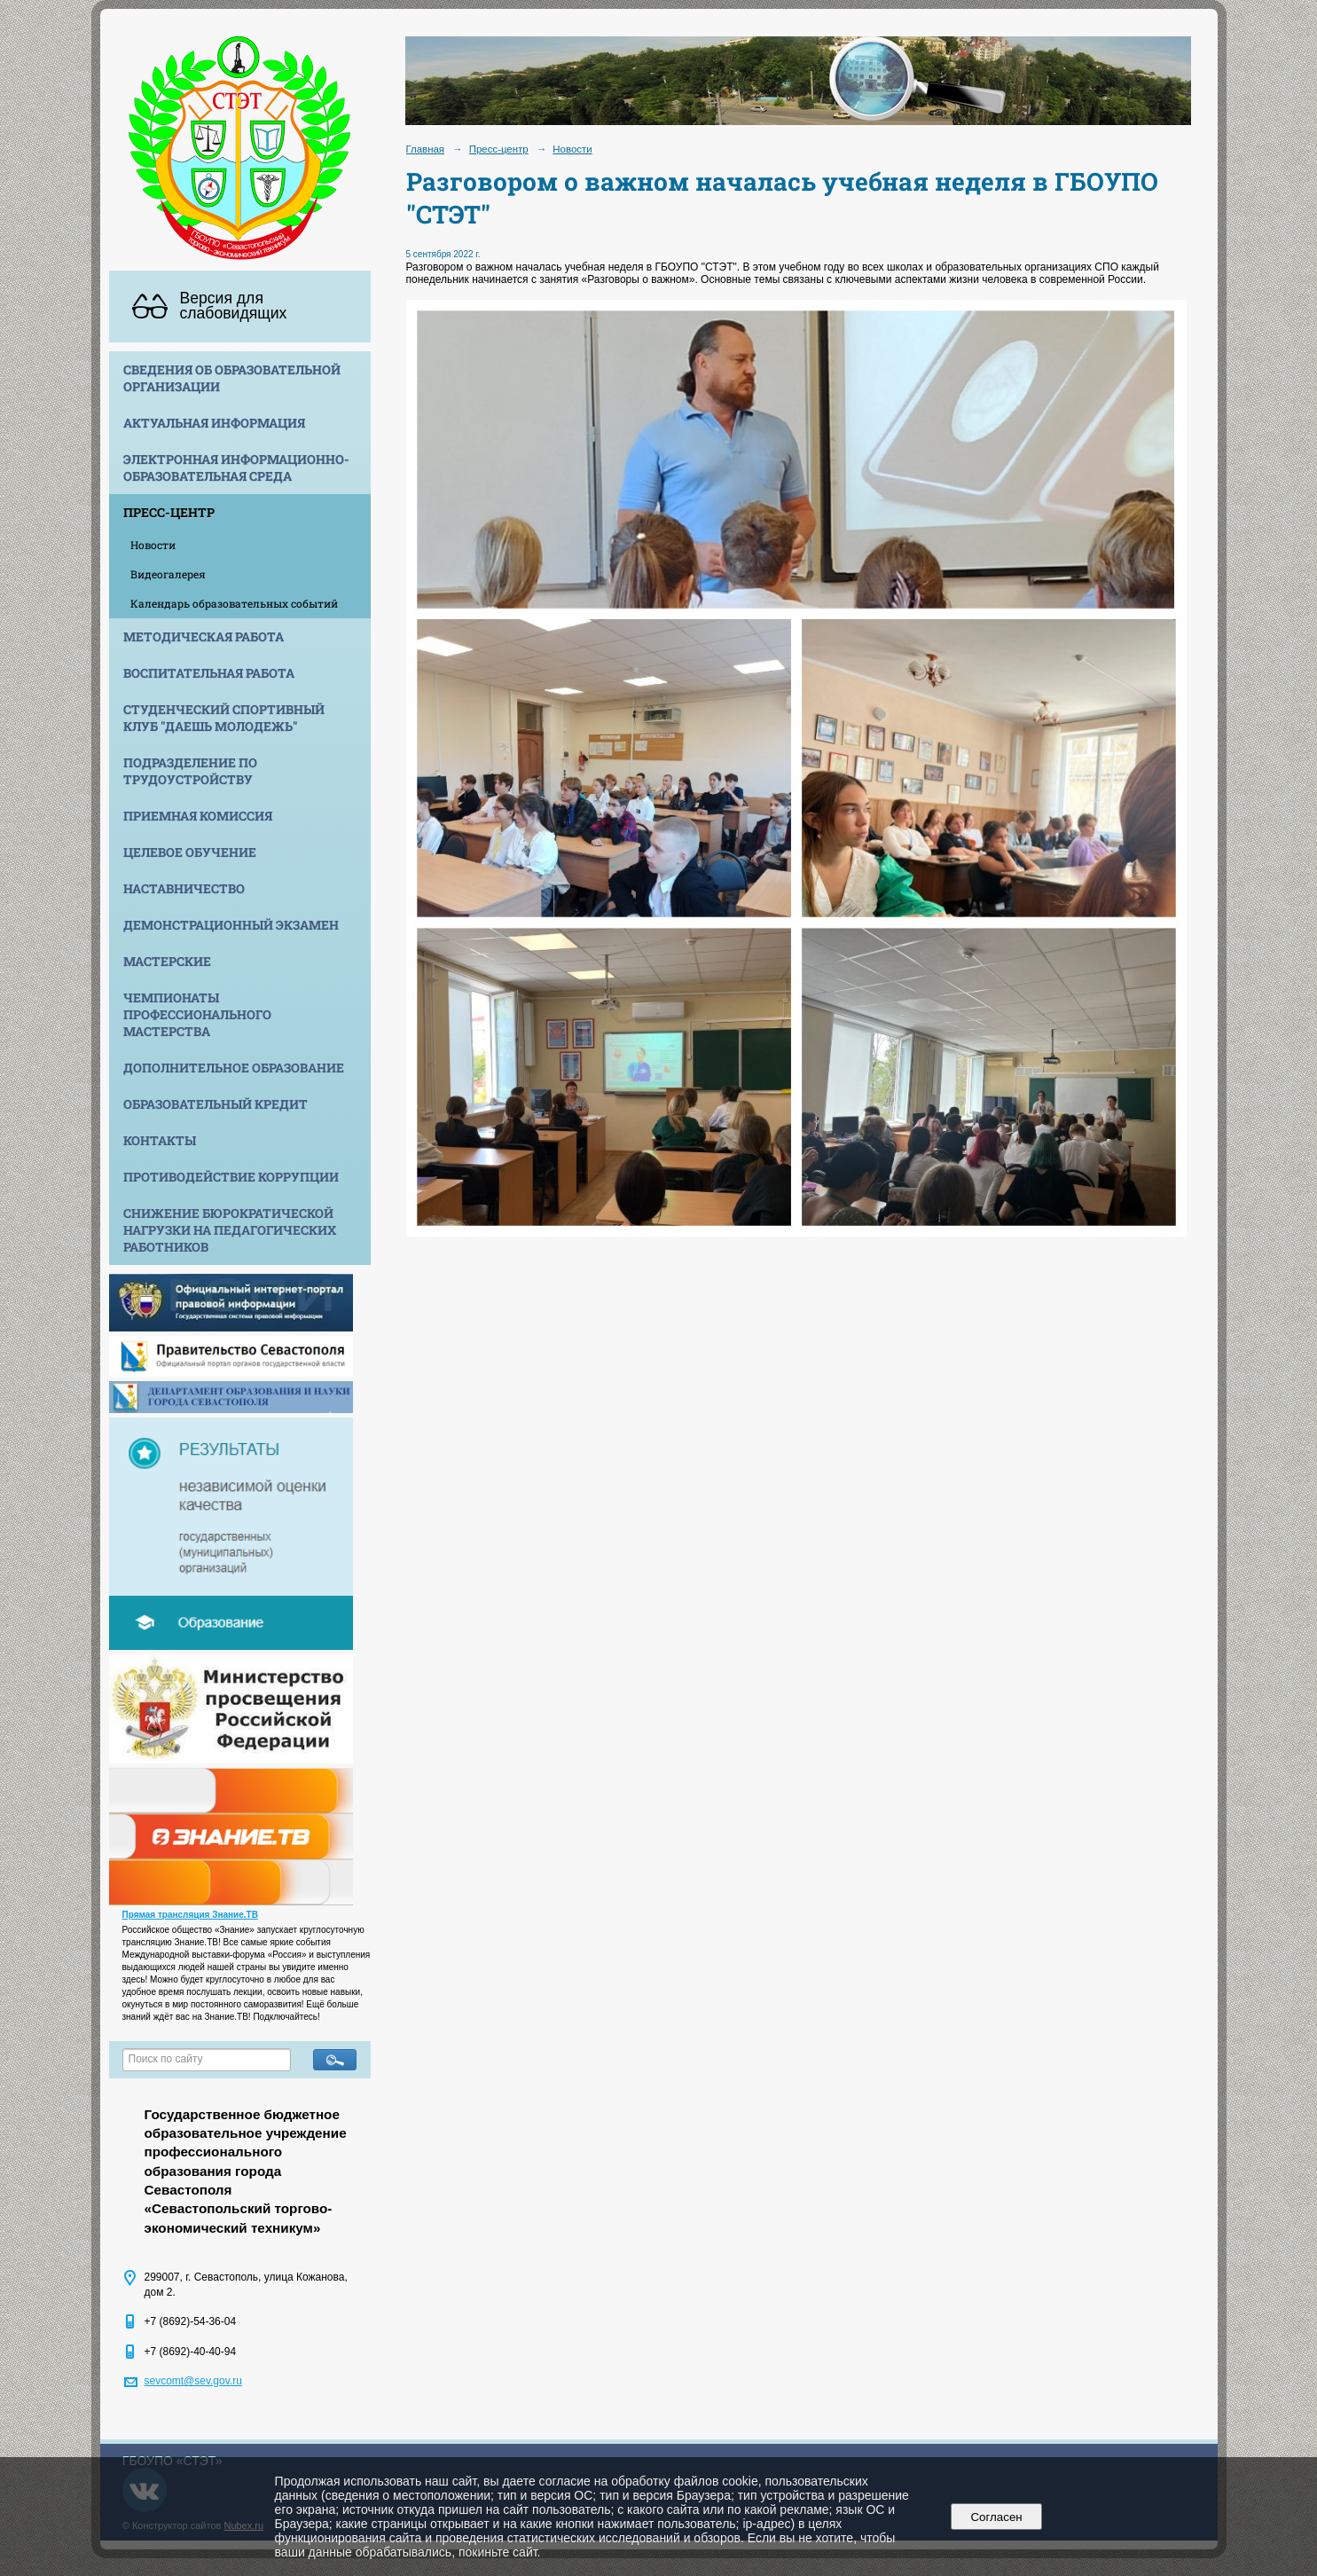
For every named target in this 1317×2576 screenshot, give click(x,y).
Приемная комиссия (197, 815)
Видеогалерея (168, 574)
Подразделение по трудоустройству (190, 771)
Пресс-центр (169, 512)
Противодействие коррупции (231, 1176)
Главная (425, 149)
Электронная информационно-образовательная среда (236, 467)
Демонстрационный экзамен (231, 924)
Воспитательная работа (208, 672)
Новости (153, 545)
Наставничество (184, 888)
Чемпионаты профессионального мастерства (197, 1014)
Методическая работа (203, 636)
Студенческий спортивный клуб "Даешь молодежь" (224, 717)
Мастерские (167, 961)
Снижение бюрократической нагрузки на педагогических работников (229, 1230)
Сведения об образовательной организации (232, 378)
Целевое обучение (189, 852)
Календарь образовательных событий (234, 603)
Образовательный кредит (215, 1104)
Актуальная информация (214, 422)
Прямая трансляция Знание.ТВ (190, 1915)
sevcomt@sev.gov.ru (193, 2381)
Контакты (159, 1140)
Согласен (996, 2517)
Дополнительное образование (233, 1067)
